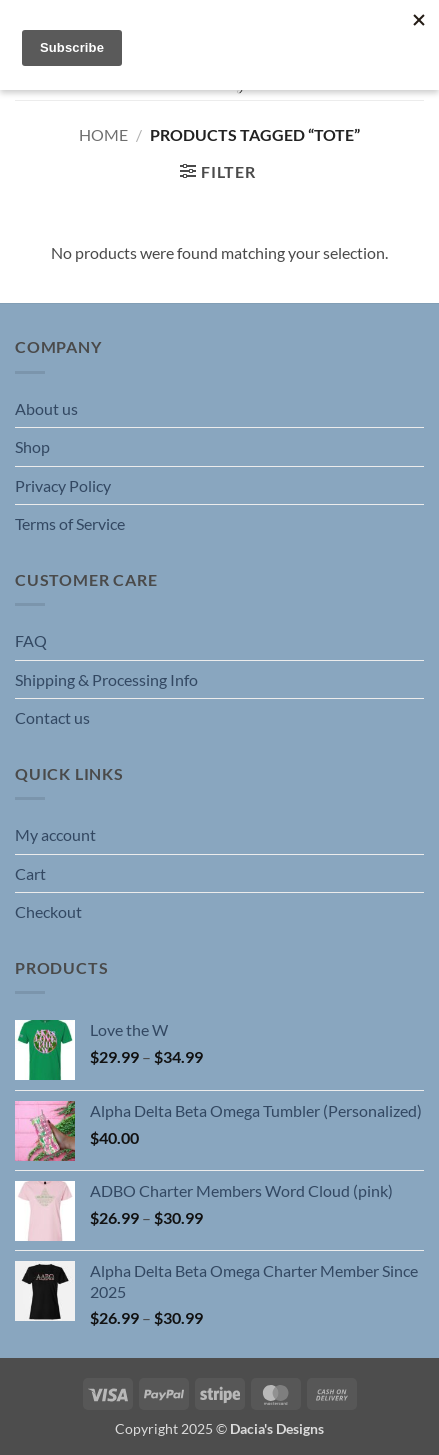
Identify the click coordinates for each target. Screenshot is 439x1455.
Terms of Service (70, 523)
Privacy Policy (63, 485)
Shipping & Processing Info (106, 679)
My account (55, 834)
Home (103, 134)
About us (46, 408)
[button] (217, 171)
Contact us (52, 717)
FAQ (31, 640)
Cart (30, 873)
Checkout (48, 911)
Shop (32, 446)
